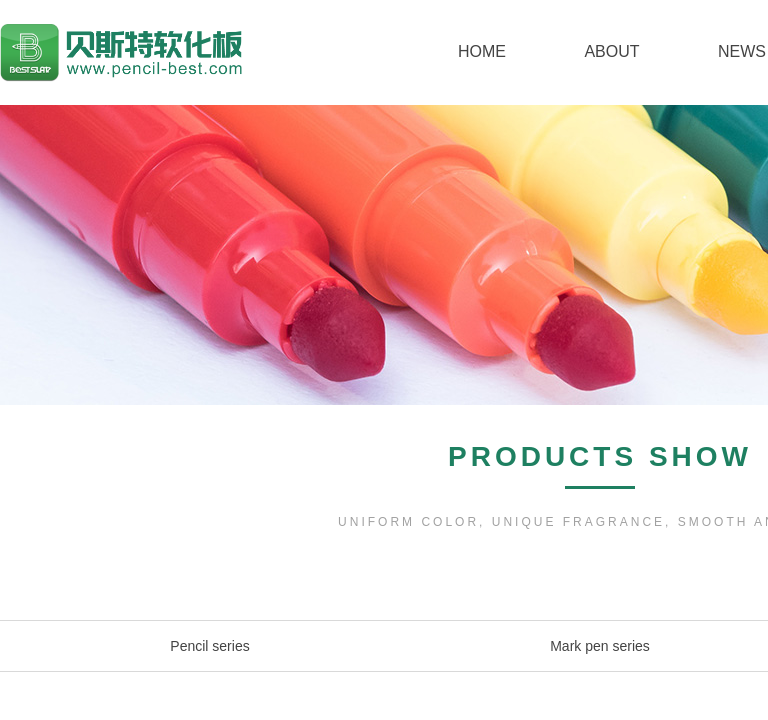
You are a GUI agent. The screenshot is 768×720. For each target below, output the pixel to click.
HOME (482, 51)
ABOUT (611, 51)
